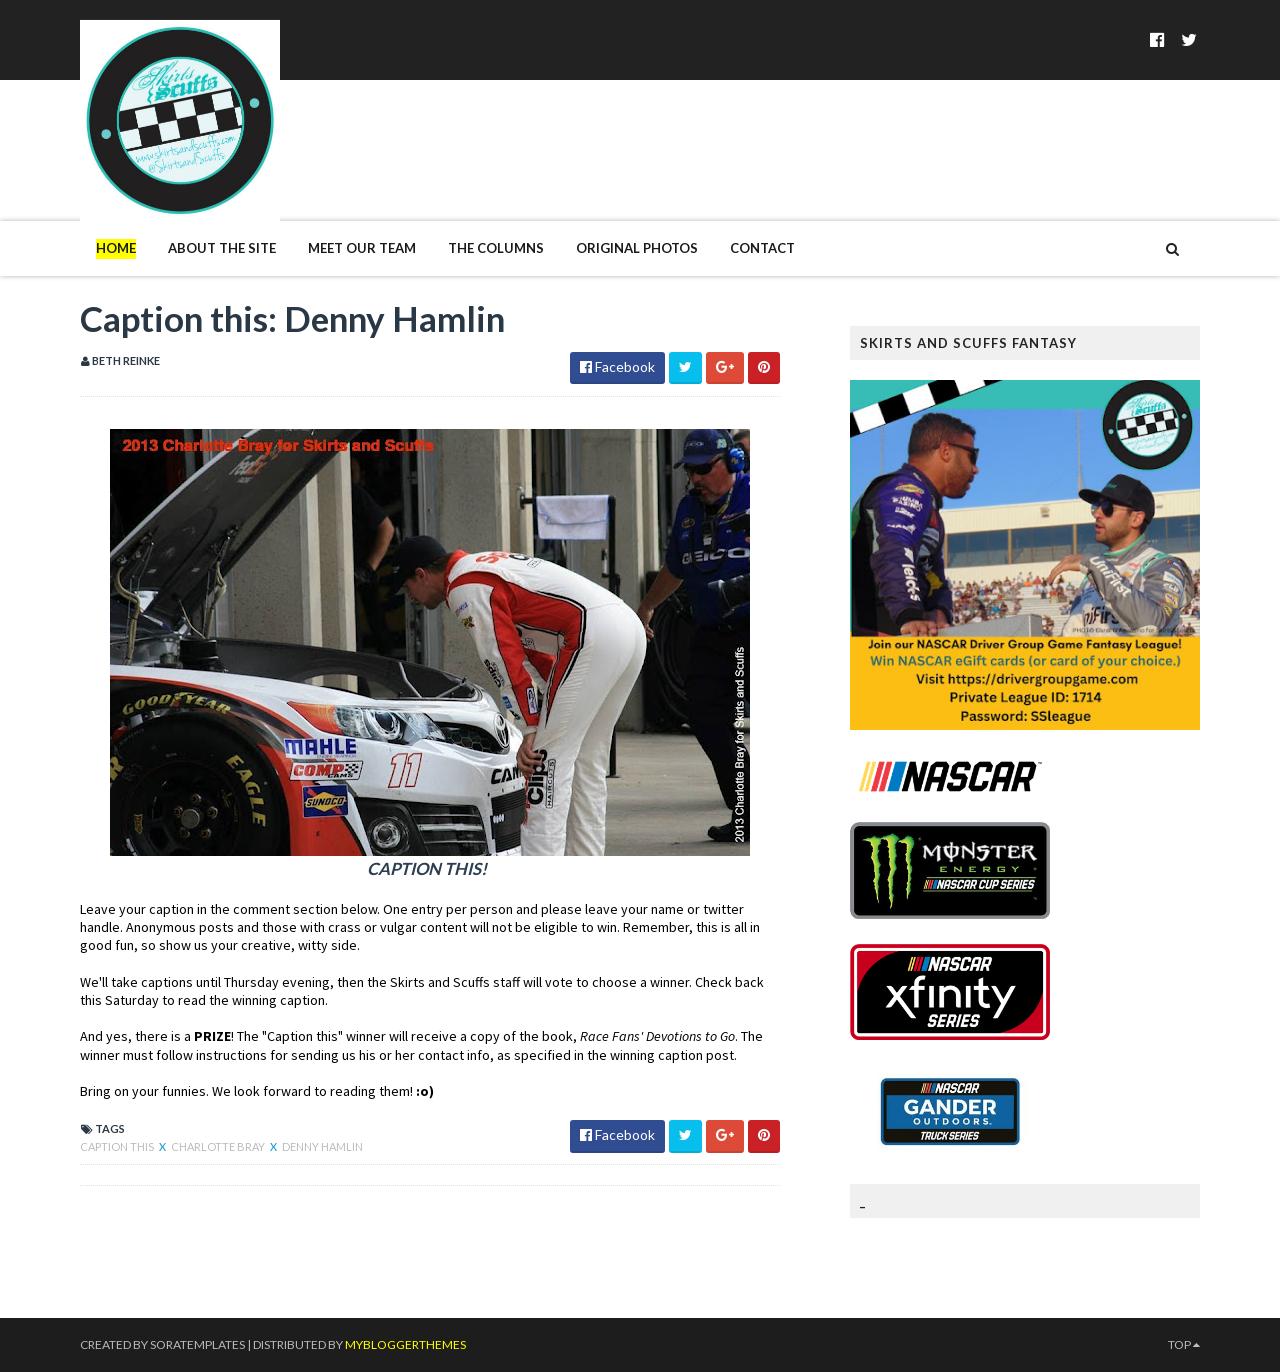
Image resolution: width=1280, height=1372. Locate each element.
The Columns (496, 248)
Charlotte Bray (219, 1146)
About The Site (222, 248)
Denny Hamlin (322, 1146)
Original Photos (637, 248)
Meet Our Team (362, 248)
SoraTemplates (197, 1344)
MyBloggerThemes (405, 1344)
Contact (762, 248)
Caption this (118, 1146)
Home (116, 248)
